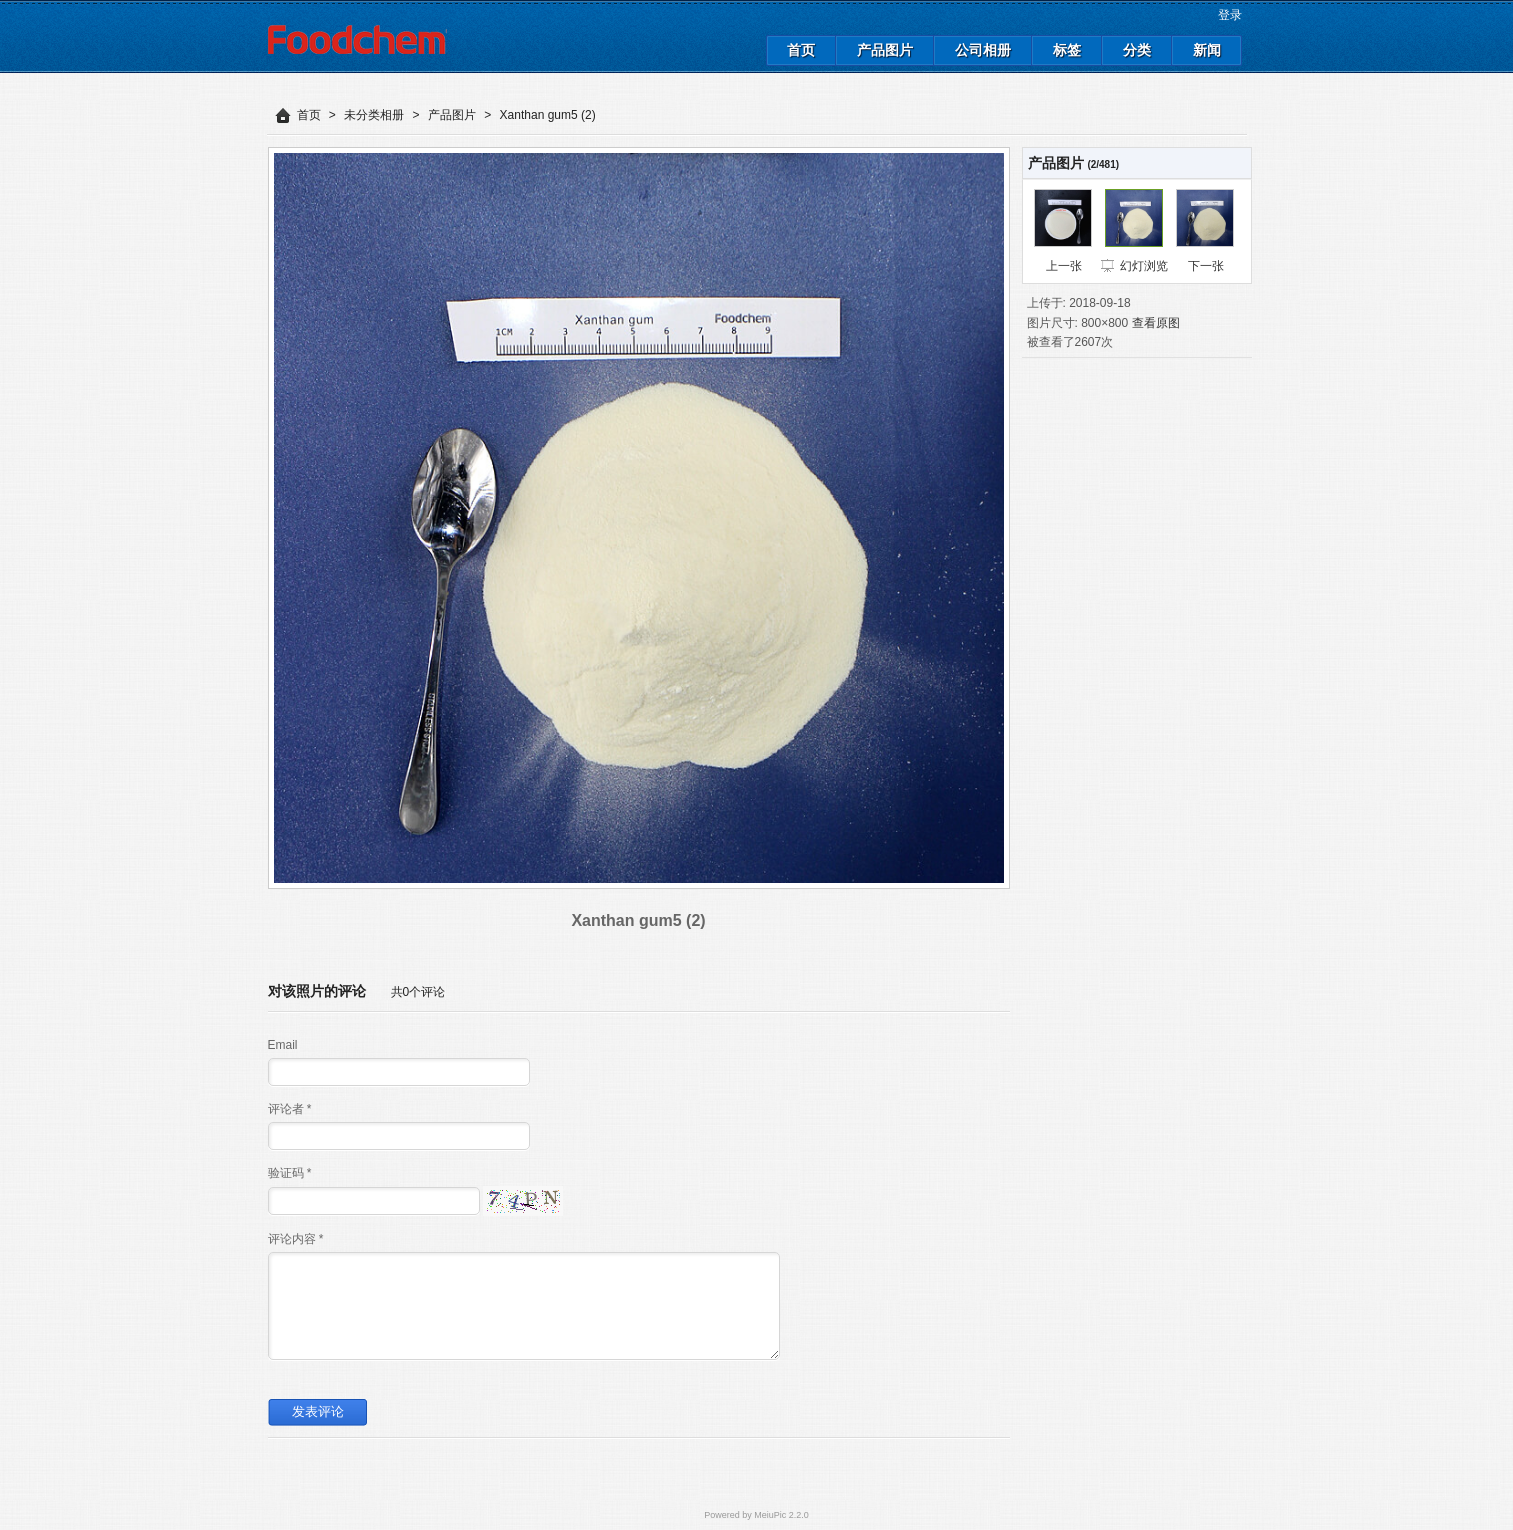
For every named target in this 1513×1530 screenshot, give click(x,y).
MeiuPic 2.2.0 (781, 1515)
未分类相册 (374, 115)
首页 (309, 115)
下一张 (1206, 266)
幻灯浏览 (1144, 266)
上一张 (1064, 266)
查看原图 (1156, 323)
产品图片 (452, 115)
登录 (1230, 15)
